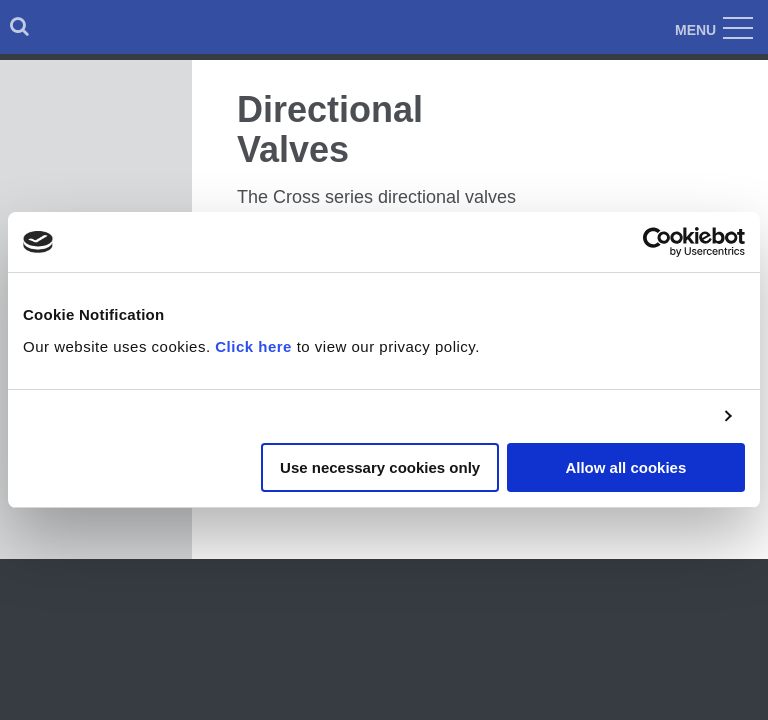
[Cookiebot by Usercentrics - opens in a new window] (657, 242)
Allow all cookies (625, 467)
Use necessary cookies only (380, 467)
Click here (253, 346)
